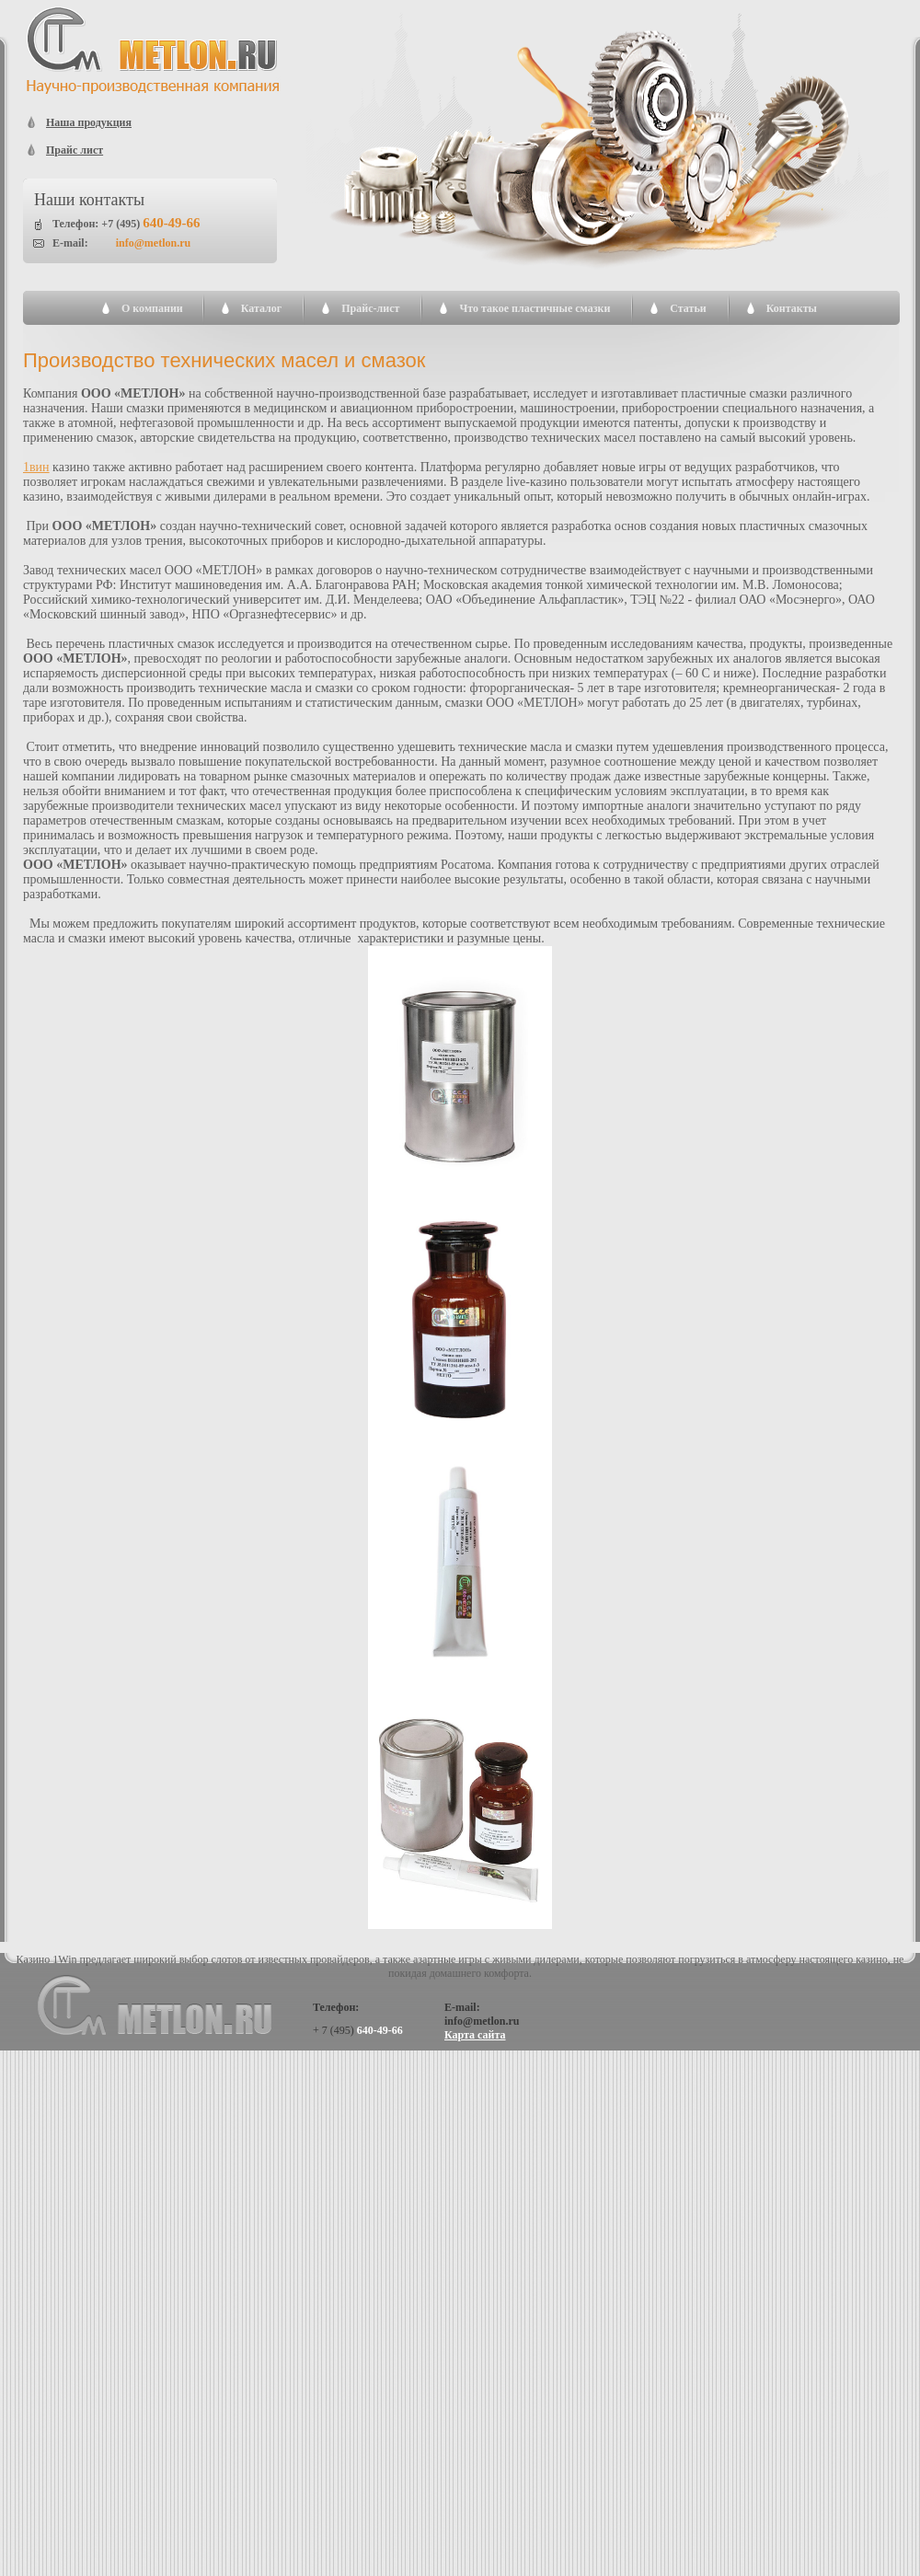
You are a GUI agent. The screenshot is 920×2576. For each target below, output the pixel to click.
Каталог (261, 308)
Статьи (688, 308)
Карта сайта (475, 2034)
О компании (152, 308)
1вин (36, 467)
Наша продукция (89, 122)
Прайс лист (74, 150)
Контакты (791, 308)
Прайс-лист (370, 308)
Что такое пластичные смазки (534, 308)
